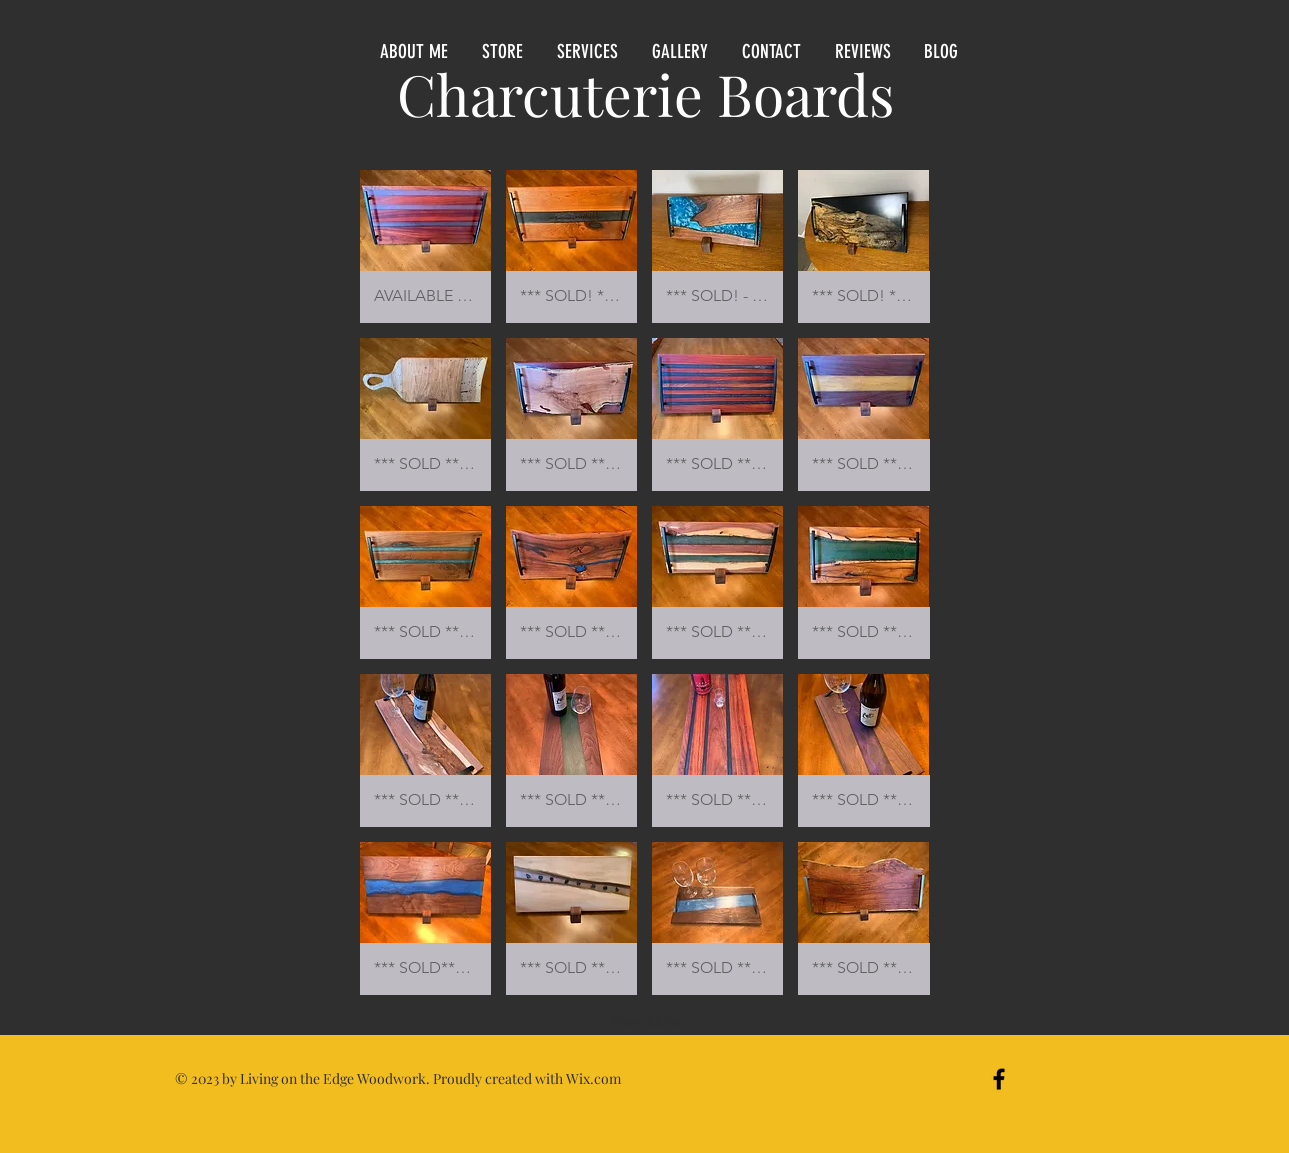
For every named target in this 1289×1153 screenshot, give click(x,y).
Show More (644, 1020)
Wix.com (593, 1078)
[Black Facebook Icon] (999, 1079)
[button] (504, 51)
